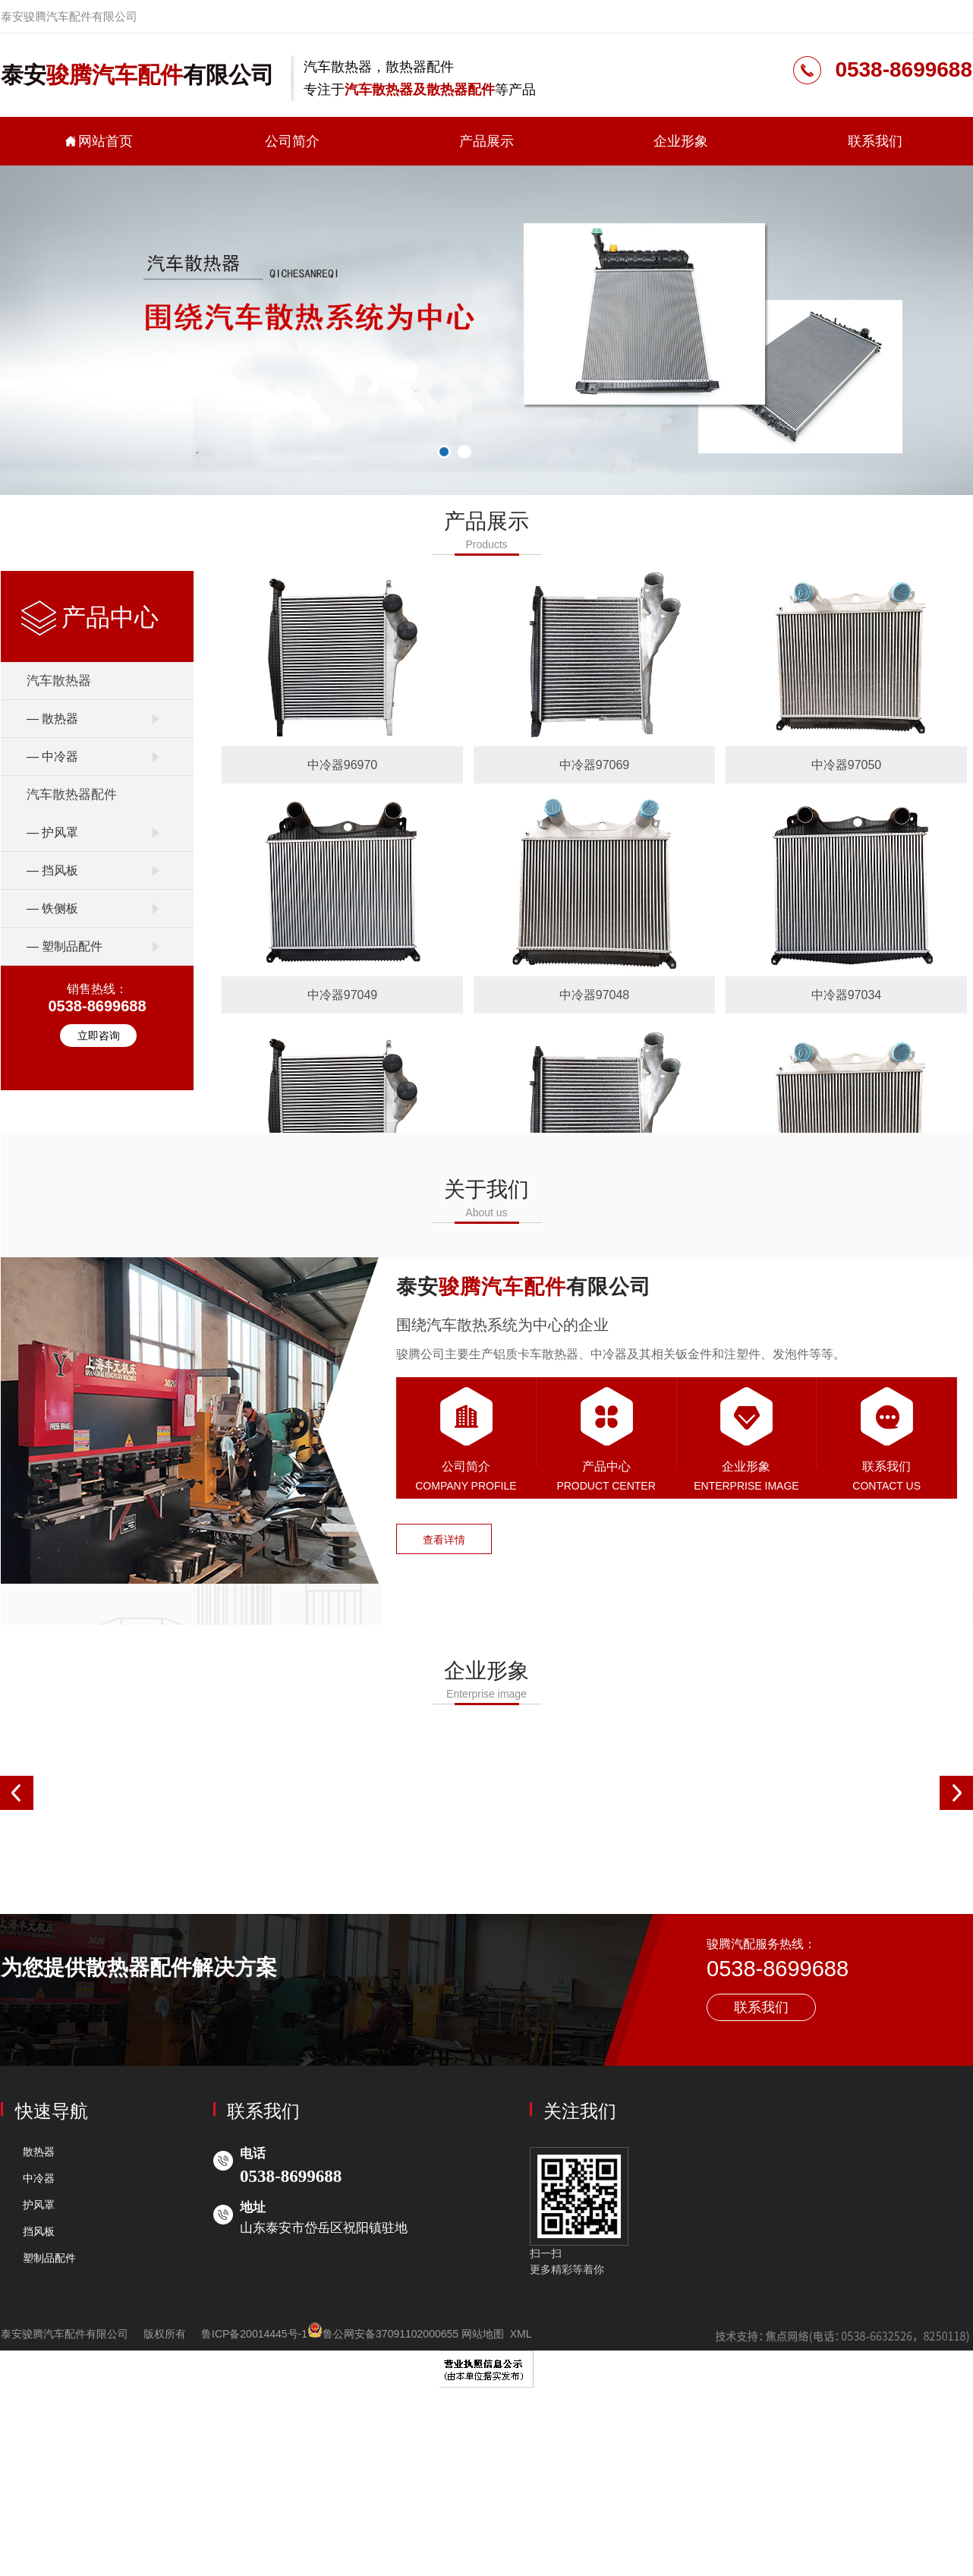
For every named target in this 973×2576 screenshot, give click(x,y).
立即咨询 (98, 1035)
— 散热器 (52, 718)
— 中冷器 (52, 756)
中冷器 (39, 2178)
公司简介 (292, 141)
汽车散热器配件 (72, 794)
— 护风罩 (52, 832)
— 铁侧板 (52, 908)
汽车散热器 (59, 680)
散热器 (39, 2151)
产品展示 (486, 141)
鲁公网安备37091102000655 (382, 2334)
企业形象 (680, 141)
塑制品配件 (49, 2258)
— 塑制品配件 (64, 946)
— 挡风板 (52, 870)
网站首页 (98, 141)
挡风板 (39, 2231)
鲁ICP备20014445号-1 (254, 2334)
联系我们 (875, 141)
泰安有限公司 (137, 74)
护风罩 (39, 2204)
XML (521, 2334)
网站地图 (482, 2334)
